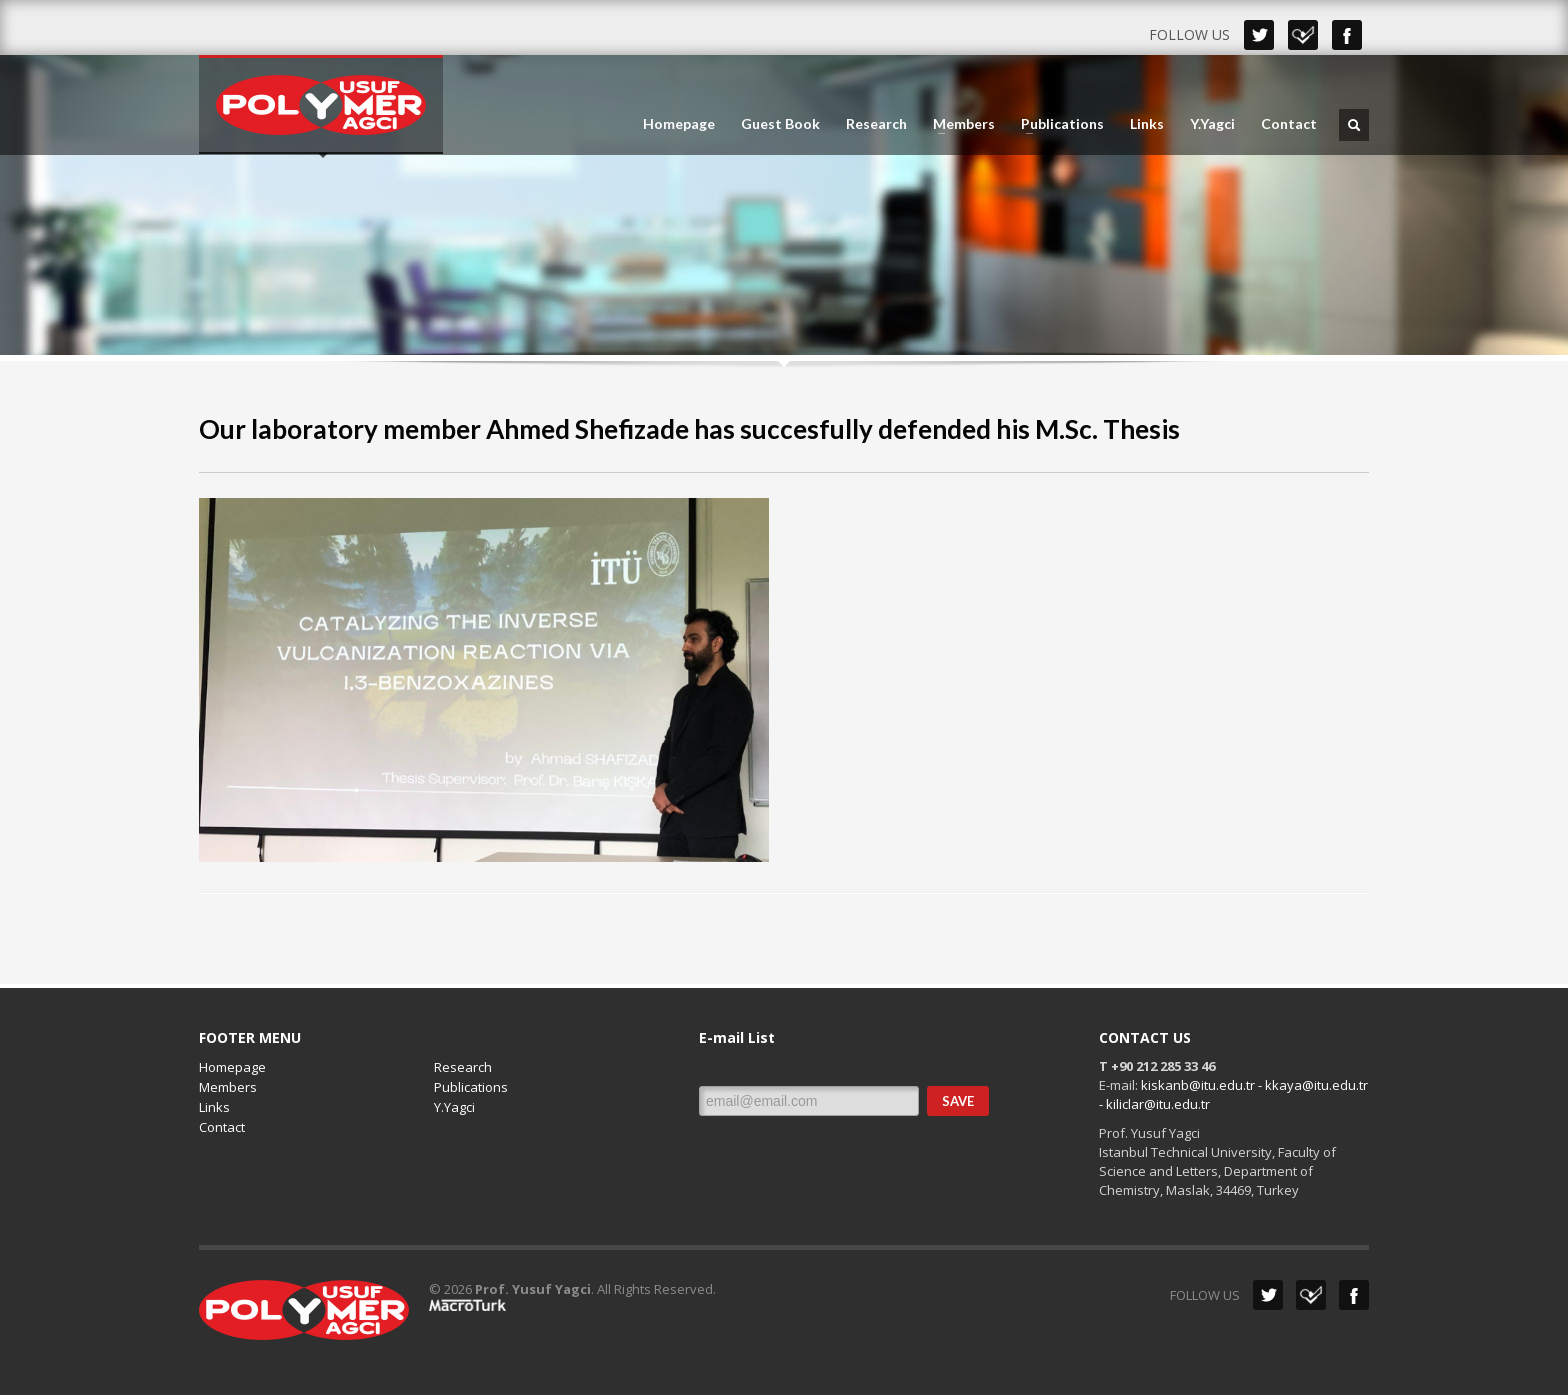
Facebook (1347, 35)
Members (958, 124)
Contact (1289, 124)
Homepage (679, 124)
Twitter (1259, 35)
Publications (1056, 124)
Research (876, 124)
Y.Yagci (1212, 124)
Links (1147, 124)
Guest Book (780, 124)
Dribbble (1303, 35)
